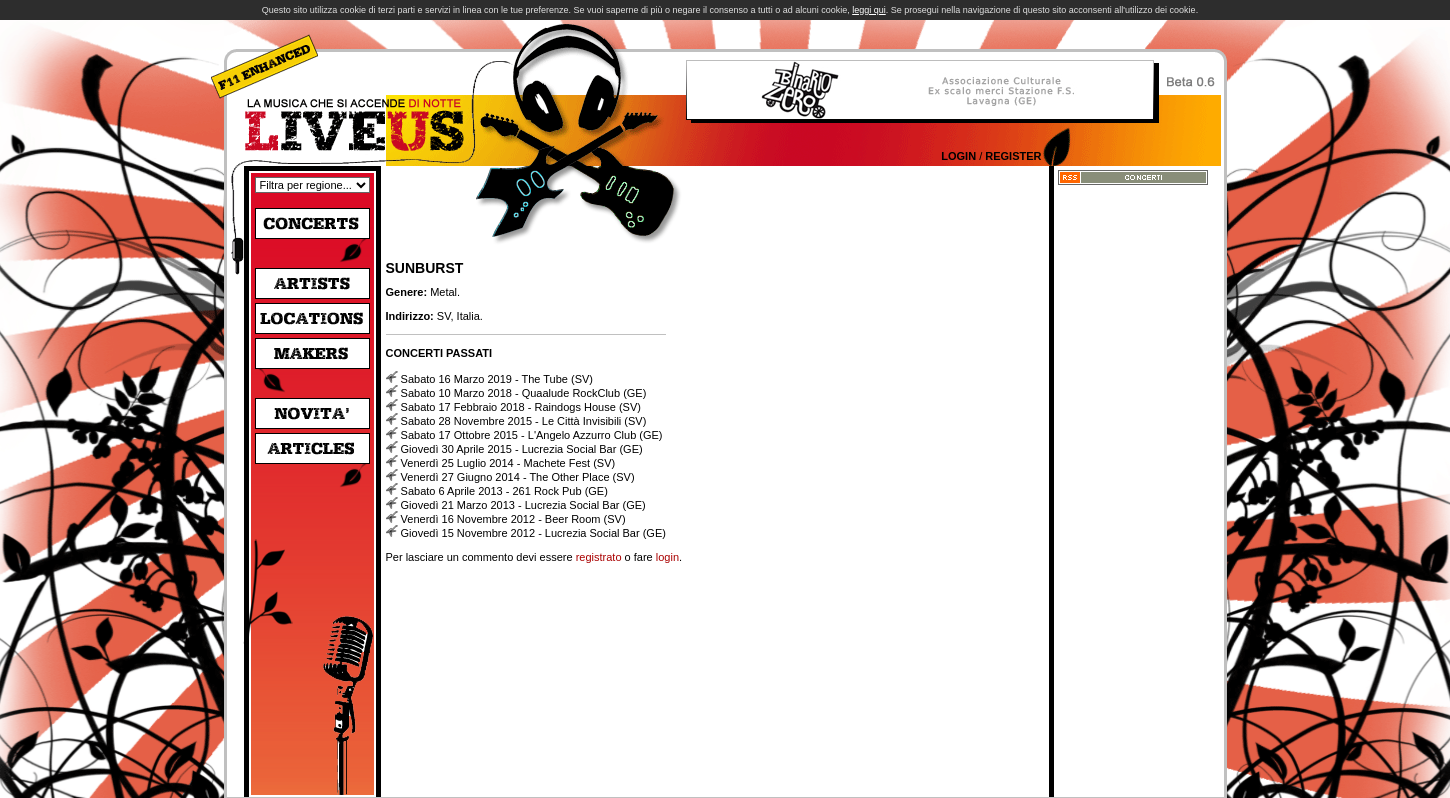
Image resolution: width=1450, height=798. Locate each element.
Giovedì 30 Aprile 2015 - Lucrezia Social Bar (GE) (522, 449)
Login (958, 156)
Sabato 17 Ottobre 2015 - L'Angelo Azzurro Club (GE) (532, 435)
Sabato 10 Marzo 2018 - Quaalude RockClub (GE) (524, 393)
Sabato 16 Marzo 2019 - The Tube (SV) (497, 379)
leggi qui (869, 10)
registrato (599, 557)
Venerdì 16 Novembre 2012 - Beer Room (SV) (513, 519)
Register (1013, 156)
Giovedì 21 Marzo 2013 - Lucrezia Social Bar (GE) (523, 505)
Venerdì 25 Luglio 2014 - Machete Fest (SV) (508, 463)
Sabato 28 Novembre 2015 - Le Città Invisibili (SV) (524, 421)
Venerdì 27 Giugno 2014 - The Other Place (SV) (518, 477)
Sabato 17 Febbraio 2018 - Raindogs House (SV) (521, 407)
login (667, 557)
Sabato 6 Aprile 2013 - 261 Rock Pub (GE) (504, 491)
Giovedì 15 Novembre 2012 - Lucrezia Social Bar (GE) (533, 533)
